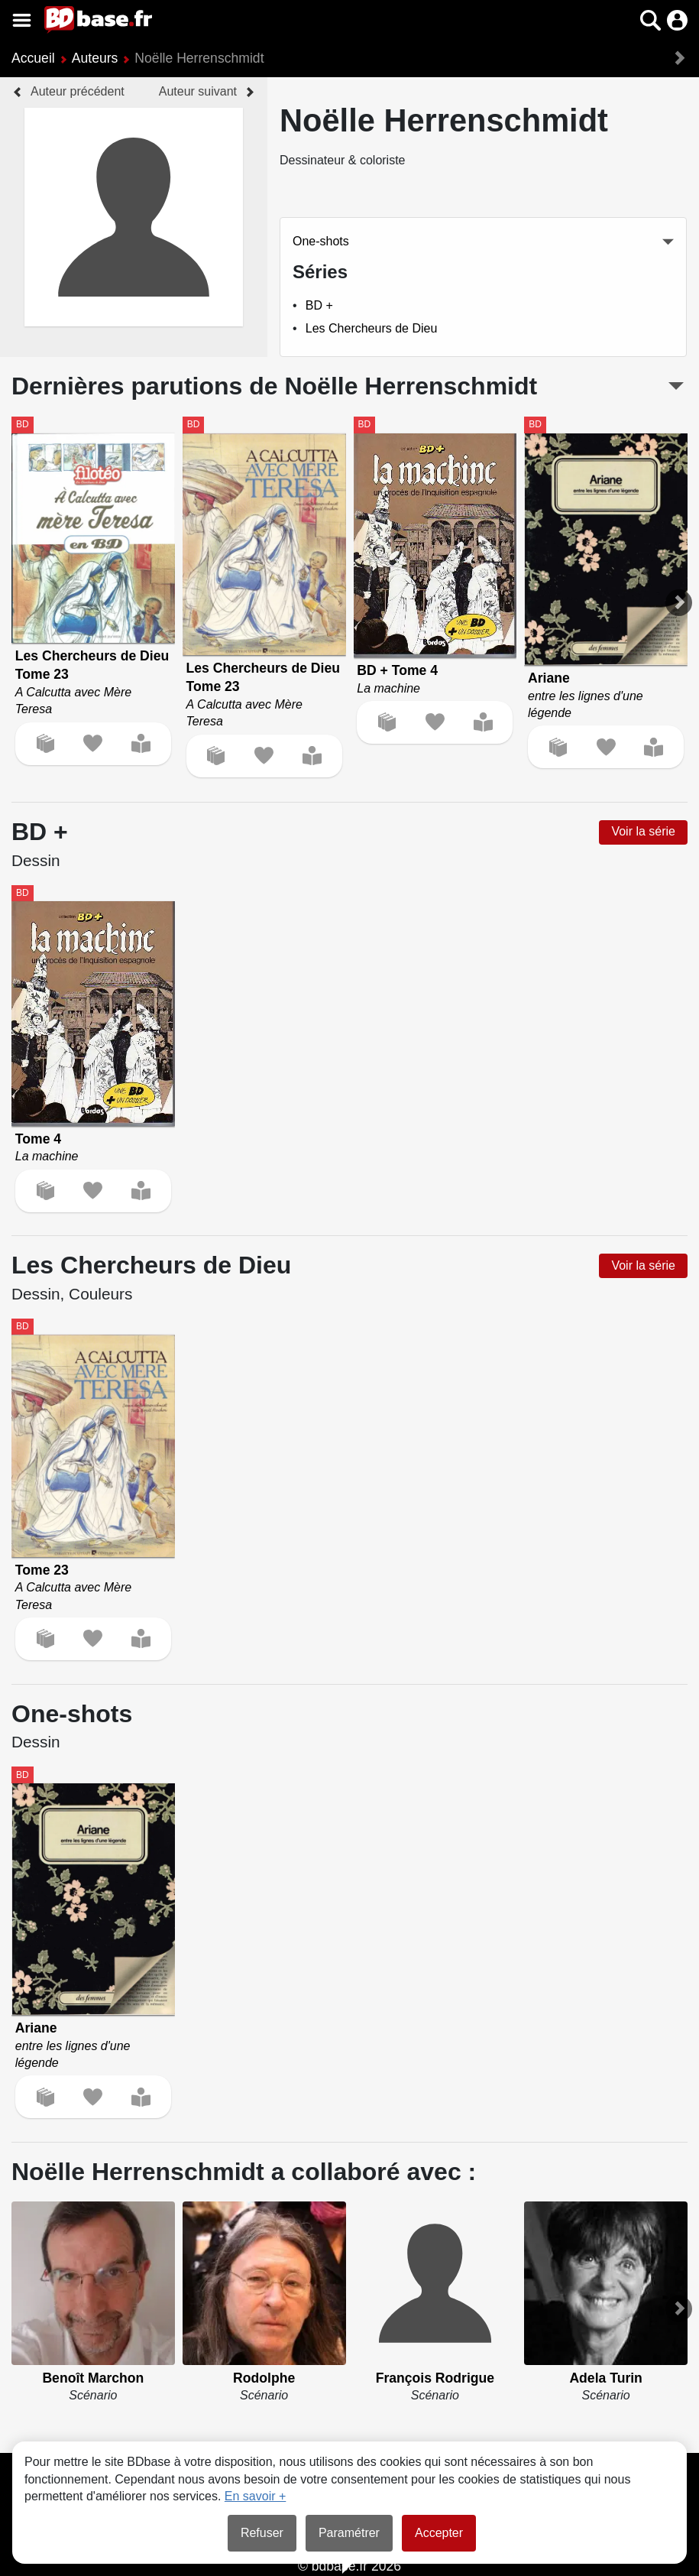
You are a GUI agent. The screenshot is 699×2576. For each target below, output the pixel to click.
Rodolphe (264, 2378)
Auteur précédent (78, 91)
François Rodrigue (435, 2378)
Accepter (439, 2532)
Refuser (262, 2532)
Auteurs (95, 58)
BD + (319, 305)
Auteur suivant (198, 91)
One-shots (321, 241)
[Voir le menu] (21, 20)
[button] (650, 20)
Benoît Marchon (93, 2378)
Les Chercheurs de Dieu (372, 328)
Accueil (33, 58)
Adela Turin (605, 2378)
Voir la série (643, 831)
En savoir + (255, 2496)
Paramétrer (349, 2532)
